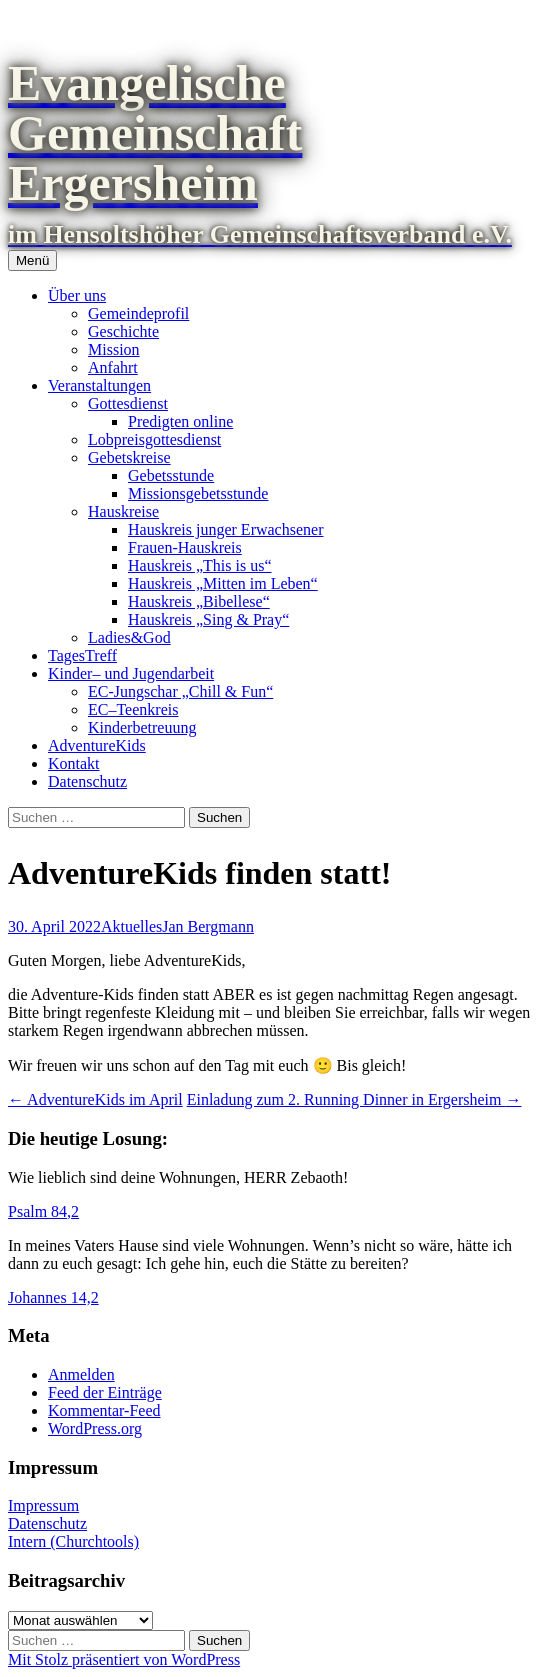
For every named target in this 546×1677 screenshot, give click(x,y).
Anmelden (81, 1374)
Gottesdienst (128, 403)
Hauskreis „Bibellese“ (199, 601)
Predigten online (180, 421)
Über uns (77, 295)
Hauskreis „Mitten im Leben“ (223, 583)
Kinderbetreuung (142, 727)
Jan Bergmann (208, 926)
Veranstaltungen (99, 385)
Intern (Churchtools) (73, 1541)
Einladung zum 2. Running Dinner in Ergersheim (354, 1099)
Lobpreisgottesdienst (154, 439)
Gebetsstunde (171, 475)
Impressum (43, 1505)
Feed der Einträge (105, 1392)
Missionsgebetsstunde (198, 493)
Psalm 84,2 (43, 1211)
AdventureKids (97, 745)
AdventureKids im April (95, 1099)
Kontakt (74, 763)
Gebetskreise (129, 457)
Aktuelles (131, 926)
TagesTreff (82, 655)
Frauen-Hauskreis (185, 547)
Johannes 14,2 (53, 1297)
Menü (32, 260)
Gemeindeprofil (138, 313)
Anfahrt (113, 367)
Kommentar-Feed (104, 1410)
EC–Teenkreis (133, 709)
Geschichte (123, 331)
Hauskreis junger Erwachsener (225, 529)
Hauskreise (123, 511)
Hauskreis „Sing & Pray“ (208, 619)
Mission (114, 349)
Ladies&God (129, 637)
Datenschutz (87, 781)
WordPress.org (95, 1428)
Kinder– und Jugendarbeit (131, 673)
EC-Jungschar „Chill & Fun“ (180, 691)
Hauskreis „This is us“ (200, 565)
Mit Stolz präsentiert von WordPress (124, 1659)
